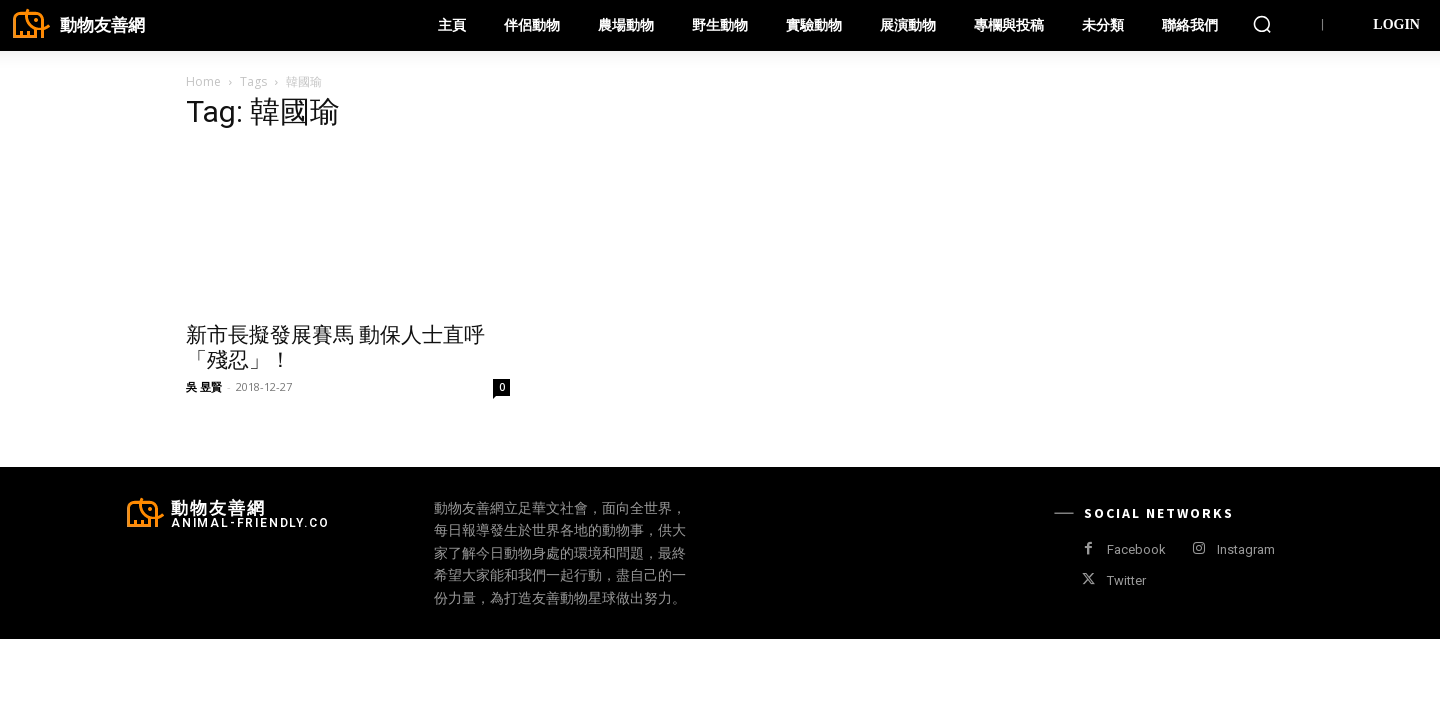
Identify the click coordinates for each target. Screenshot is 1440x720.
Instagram (1246, 549)
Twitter (1126, 580)
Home (203, 81)
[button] (1262, 24)
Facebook (1136, 549)
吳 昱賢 (204, 386)
